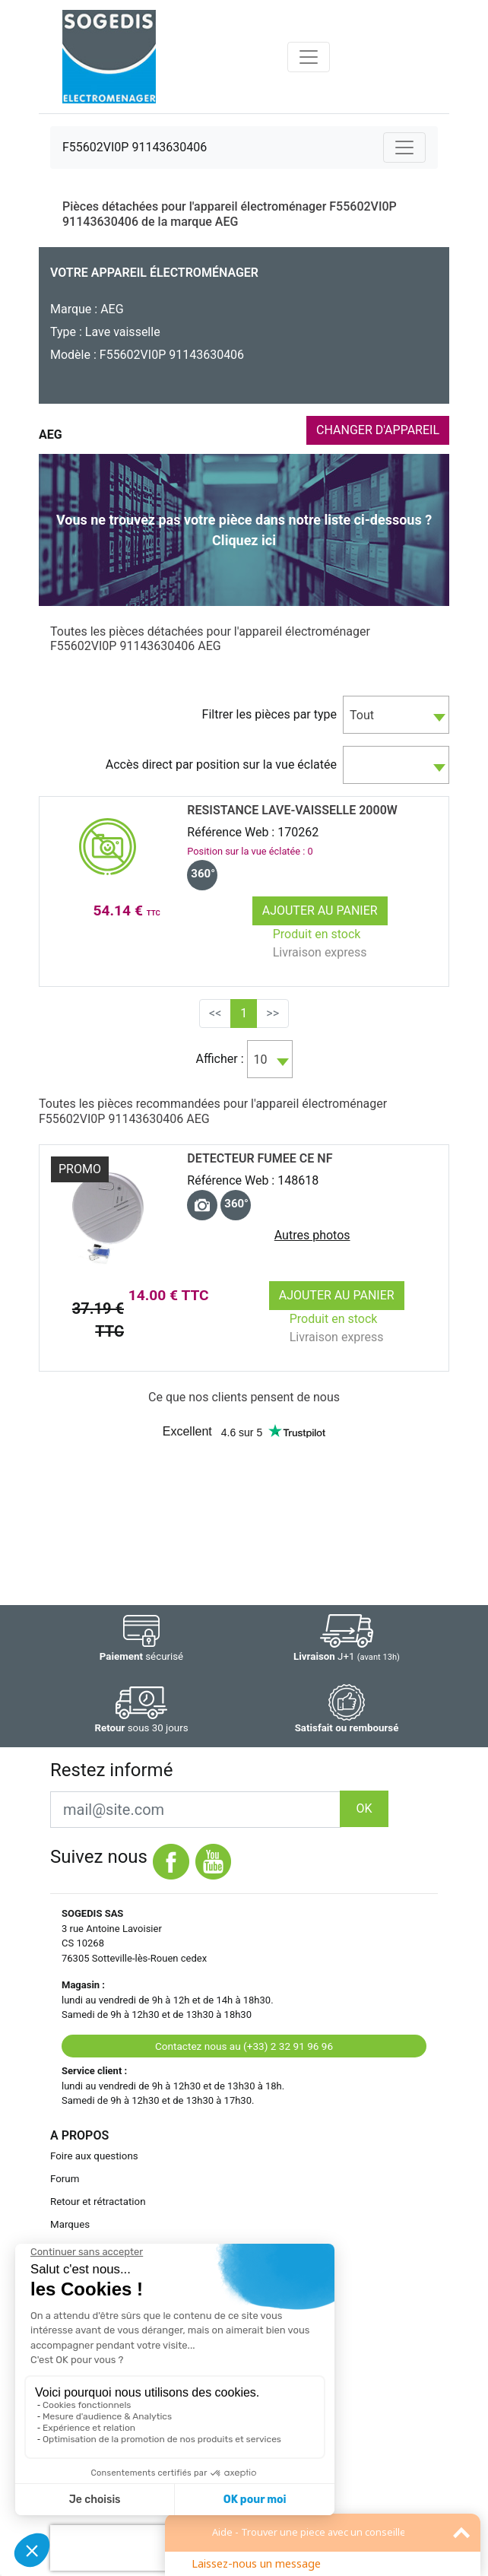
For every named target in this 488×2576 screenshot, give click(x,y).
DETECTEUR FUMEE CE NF (259, 1158)
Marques (70, 2224)
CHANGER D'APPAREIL (377, 430)
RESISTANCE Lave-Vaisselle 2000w (292, 810)
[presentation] (147, 2548)
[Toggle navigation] (308, 57)
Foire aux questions (94, 2156)
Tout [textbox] (362, 715)
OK (364, 1808)
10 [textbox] (261, 1059)
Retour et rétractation (98, 2201)
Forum (64, 2178)
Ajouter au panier (320, 910)
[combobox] (396, 715)
